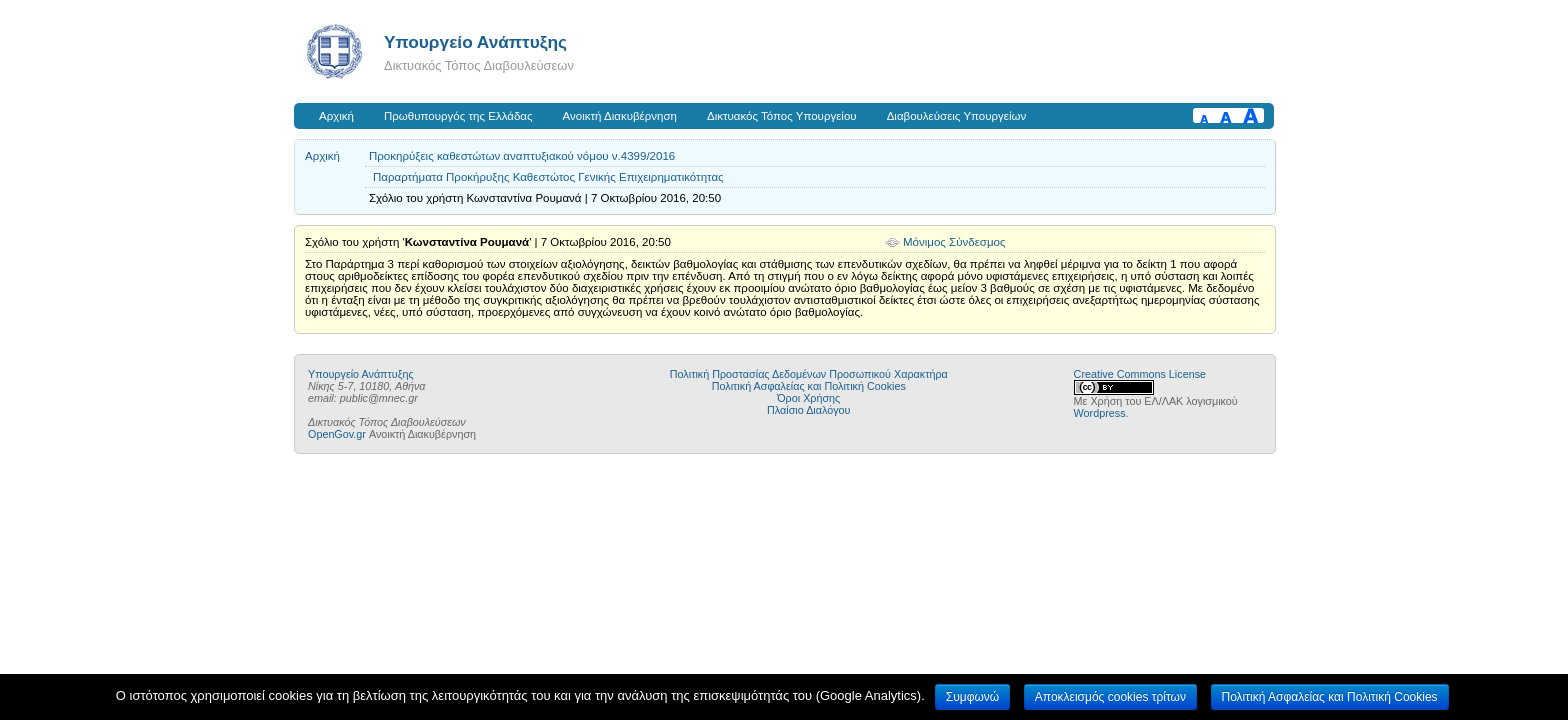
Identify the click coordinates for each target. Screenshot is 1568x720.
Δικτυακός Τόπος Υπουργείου (782, 116)
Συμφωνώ (972, 697)
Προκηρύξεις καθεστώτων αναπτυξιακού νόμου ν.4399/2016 (522, 156)
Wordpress (1100, 413)
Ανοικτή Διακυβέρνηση (620, 116)
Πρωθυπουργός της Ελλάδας (458, 116)
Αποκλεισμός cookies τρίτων (1110, 697)
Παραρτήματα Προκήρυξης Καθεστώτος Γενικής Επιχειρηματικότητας (548, 177)
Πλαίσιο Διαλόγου (808, 410)
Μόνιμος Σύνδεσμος (954, 242)
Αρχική (336, 116)
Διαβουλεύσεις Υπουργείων (957, 116)
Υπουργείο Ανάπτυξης (475, 42)
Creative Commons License (1140, 374)
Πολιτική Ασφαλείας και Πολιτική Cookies (809, 386)
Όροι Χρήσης (808, 398)
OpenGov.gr (337, 434)
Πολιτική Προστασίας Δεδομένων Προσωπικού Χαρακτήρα (809, 374)
